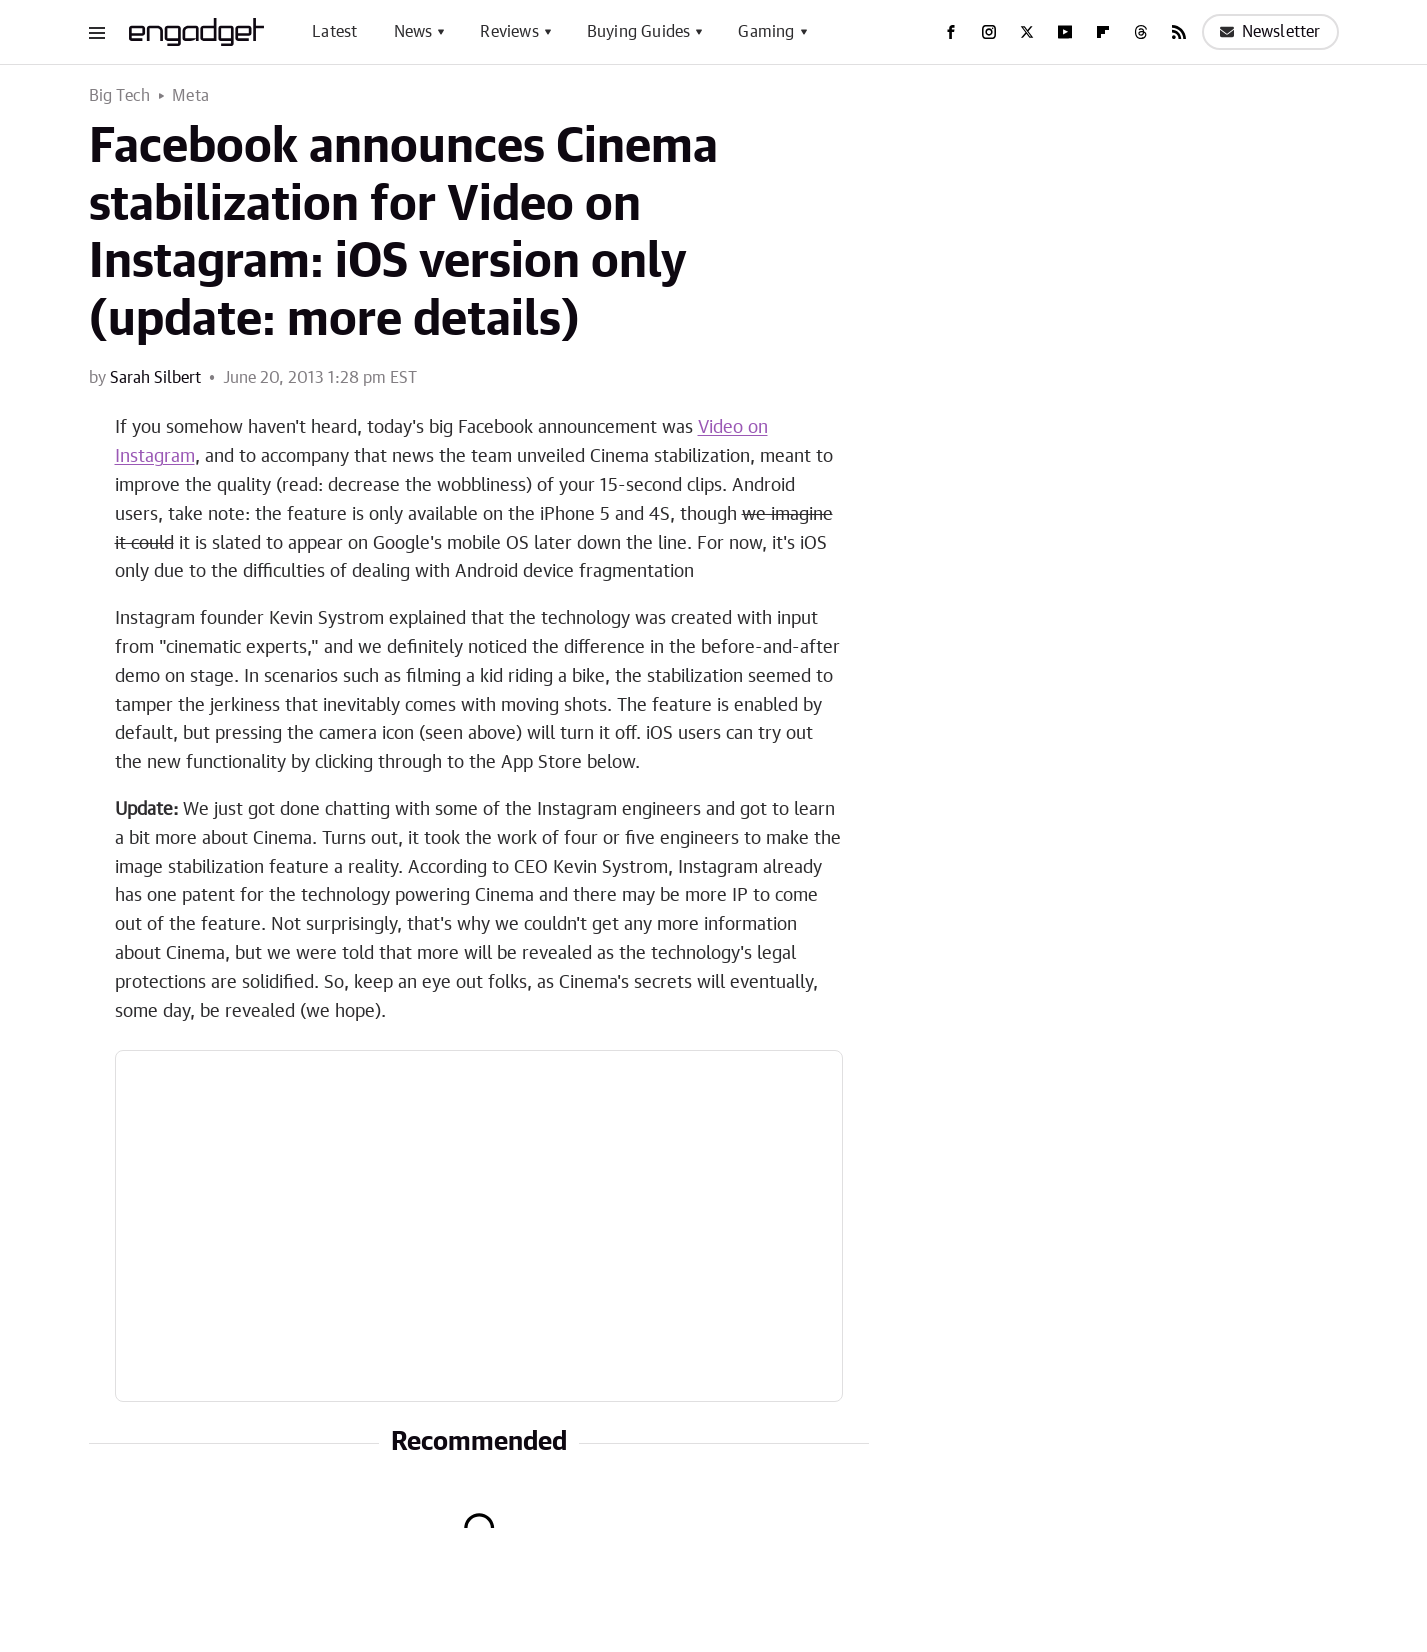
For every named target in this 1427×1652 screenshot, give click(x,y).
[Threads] (1141, 32)
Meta (190, 96)
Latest (334, 32)
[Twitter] (1027, 32)
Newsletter (1270, 32)
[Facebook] (951, 32)
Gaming (766, 32)
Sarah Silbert (155, 378)
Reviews (509, 32)
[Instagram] (989, 32)
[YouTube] (1065, 32)
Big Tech (120, 96)
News (413, 32)
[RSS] (1179, 32)
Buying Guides (639, 32)
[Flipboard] (1103, 32)
